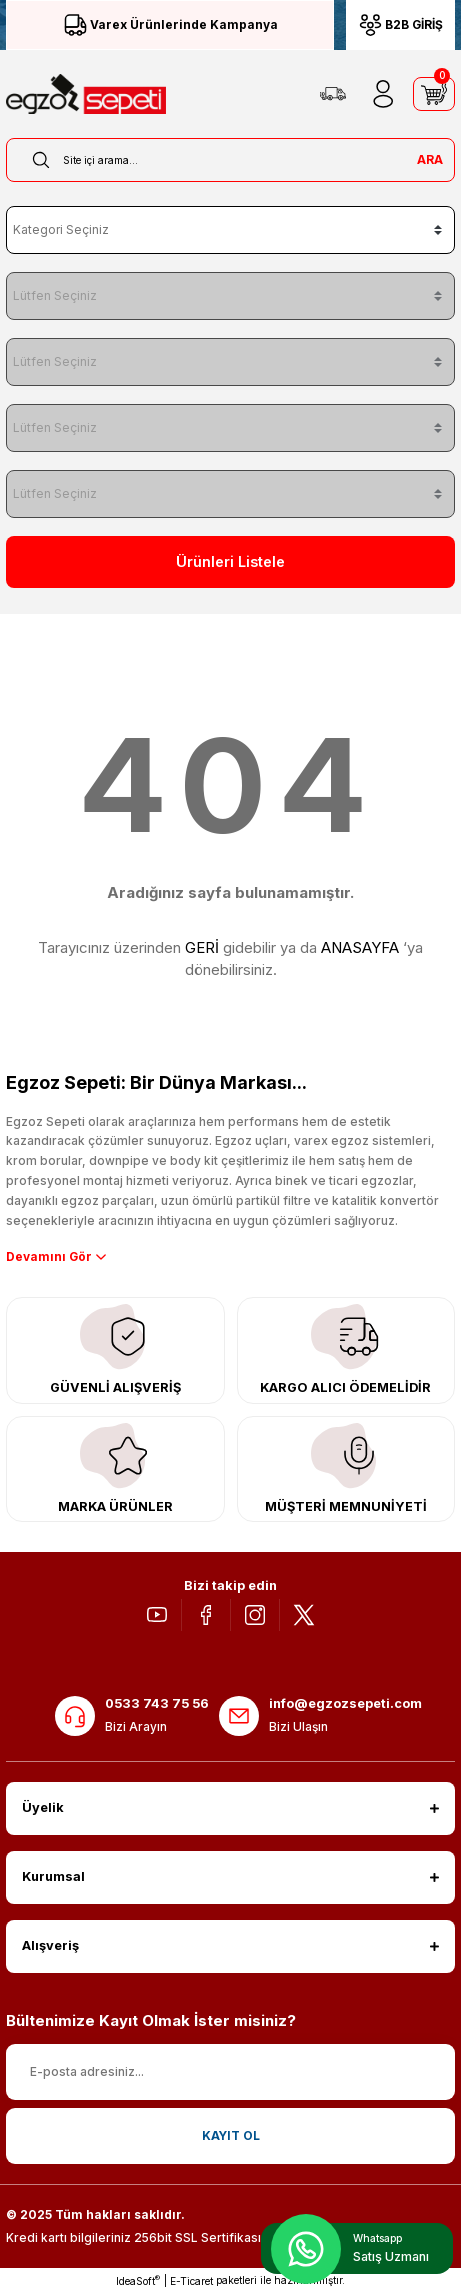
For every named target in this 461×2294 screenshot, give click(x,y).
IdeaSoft (138, 2280)
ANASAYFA (360, 947)
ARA (430, 159)
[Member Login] (383, 94)
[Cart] (434, 94)
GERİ (202, 947)
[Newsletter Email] (230, 2072)
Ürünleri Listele (230, 561)
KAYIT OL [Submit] (231, 2135)
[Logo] (86, 94)
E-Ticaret (191, 2281)
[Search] (230, 160)
